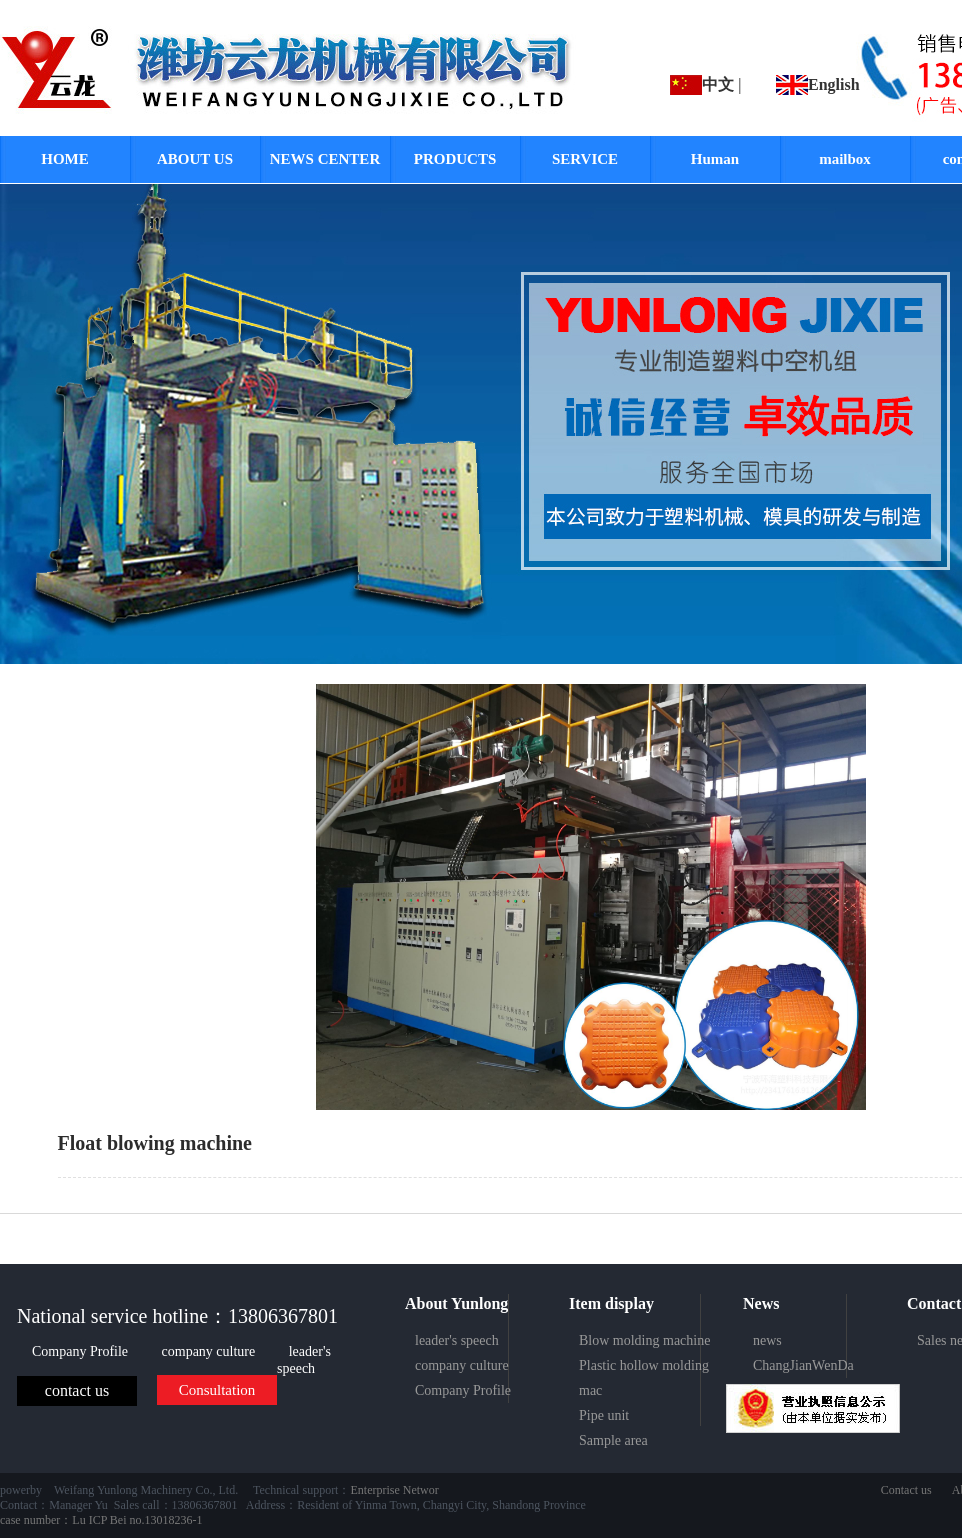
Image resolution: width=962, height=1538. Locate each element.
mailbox (845, 159)
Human (715, 159)
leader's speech (304, 1360)
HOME (65, 159)
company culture (210, 1351)
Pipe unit (604, 1415)
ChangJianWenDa (803, 1365)
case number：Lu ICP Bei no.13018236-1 (101, 1520)
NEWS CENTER (325, 159)
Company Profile (82, 1351)
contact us (77, 1390)
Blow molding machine (644, 1340)
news (767, 1340)
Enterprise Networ (394, 1490)
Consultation (217, 1390)
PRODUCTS (455, 159)
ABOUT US (195, 159)
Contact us (906, 1490)
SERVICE (585, 159)
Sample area (613, 1440)
